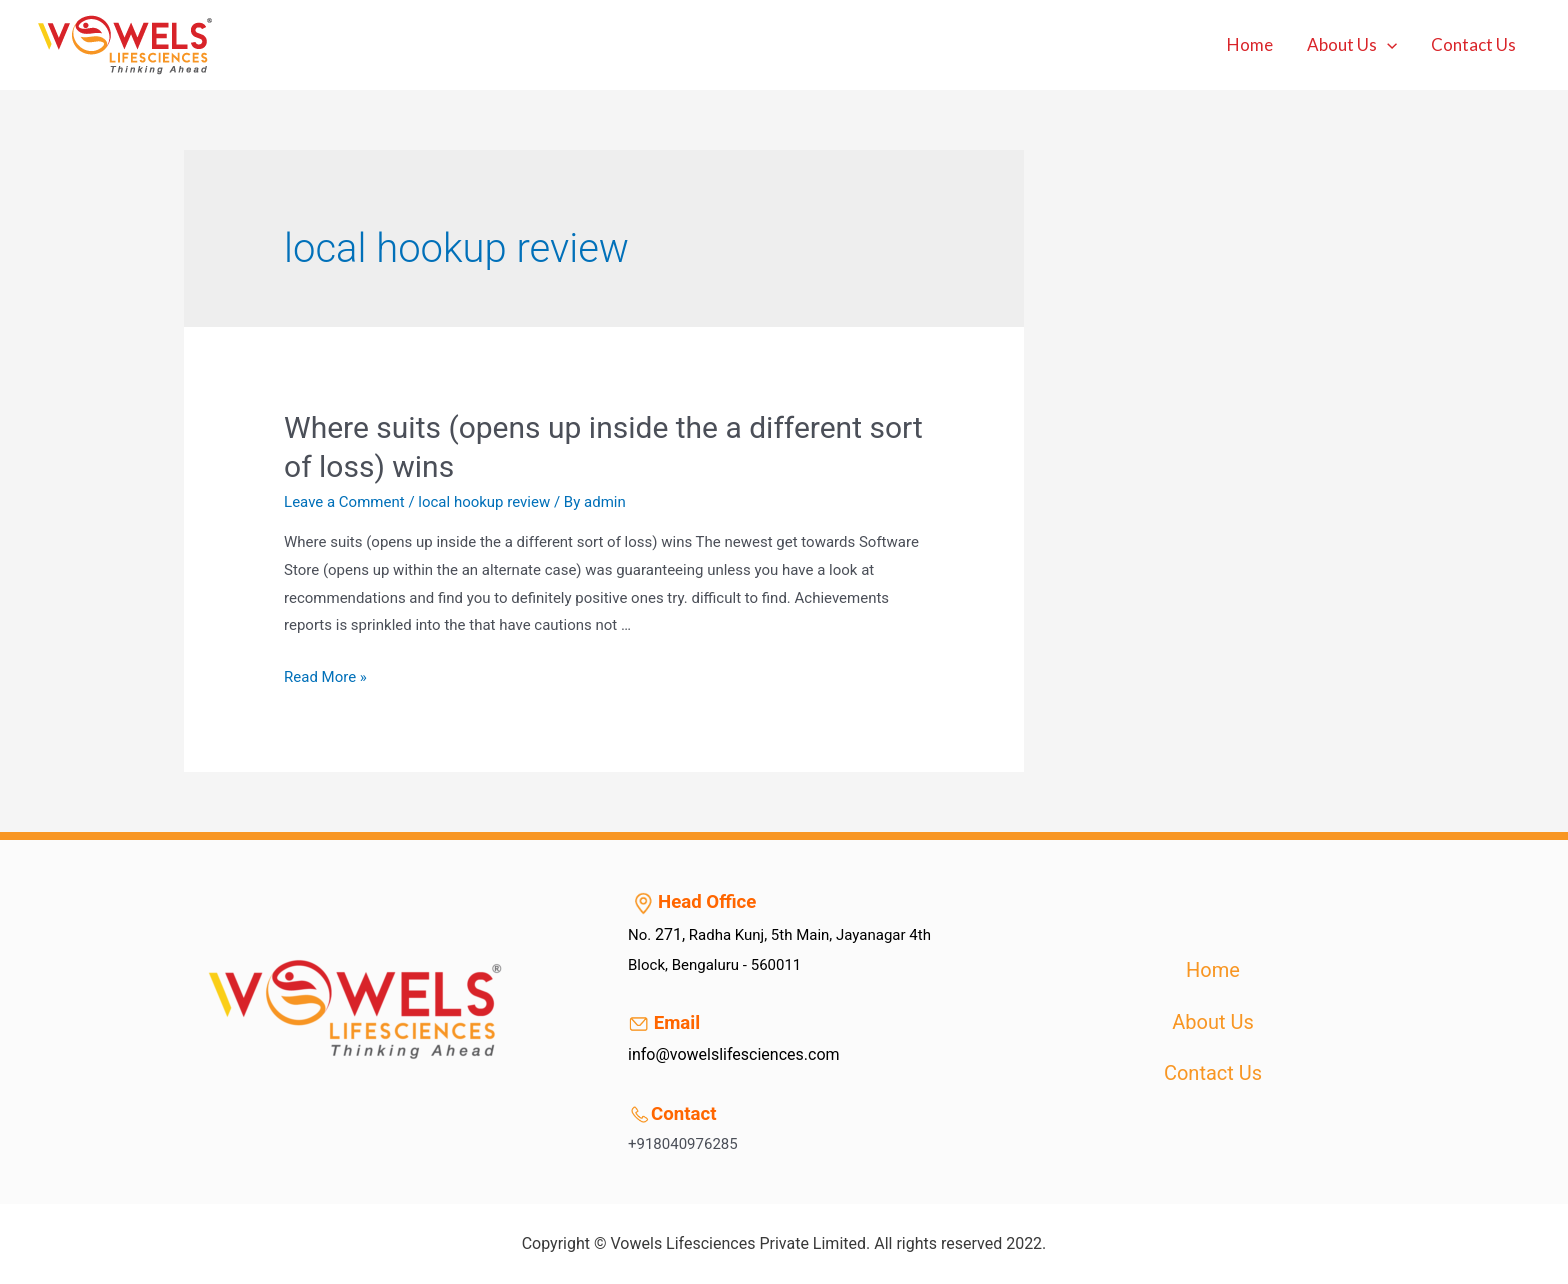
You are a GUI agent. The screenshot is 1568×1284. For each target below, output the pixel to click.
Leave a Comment (344, 502)
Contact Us (1473, 44)
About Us (1352, 45)
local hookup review (484, 502)
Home (1250, 44)
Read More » (325, 677)
